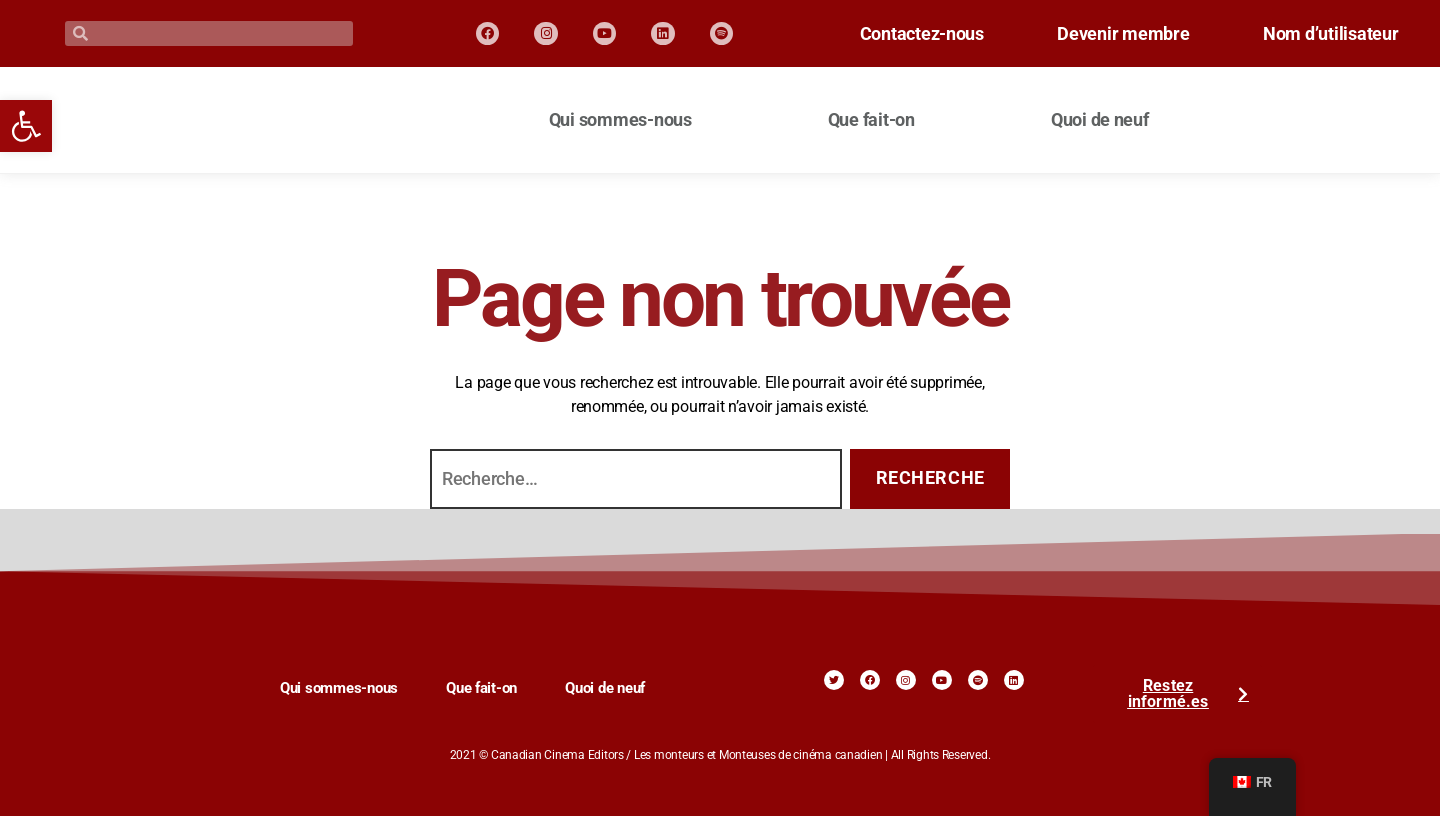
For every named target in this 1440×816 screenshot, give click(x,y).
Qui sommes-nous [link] (620, 120)
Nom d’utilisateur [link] (1323, 44)
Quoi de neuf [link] (1100, 120)
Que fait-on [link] (871, 120)
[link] (26, 126)
